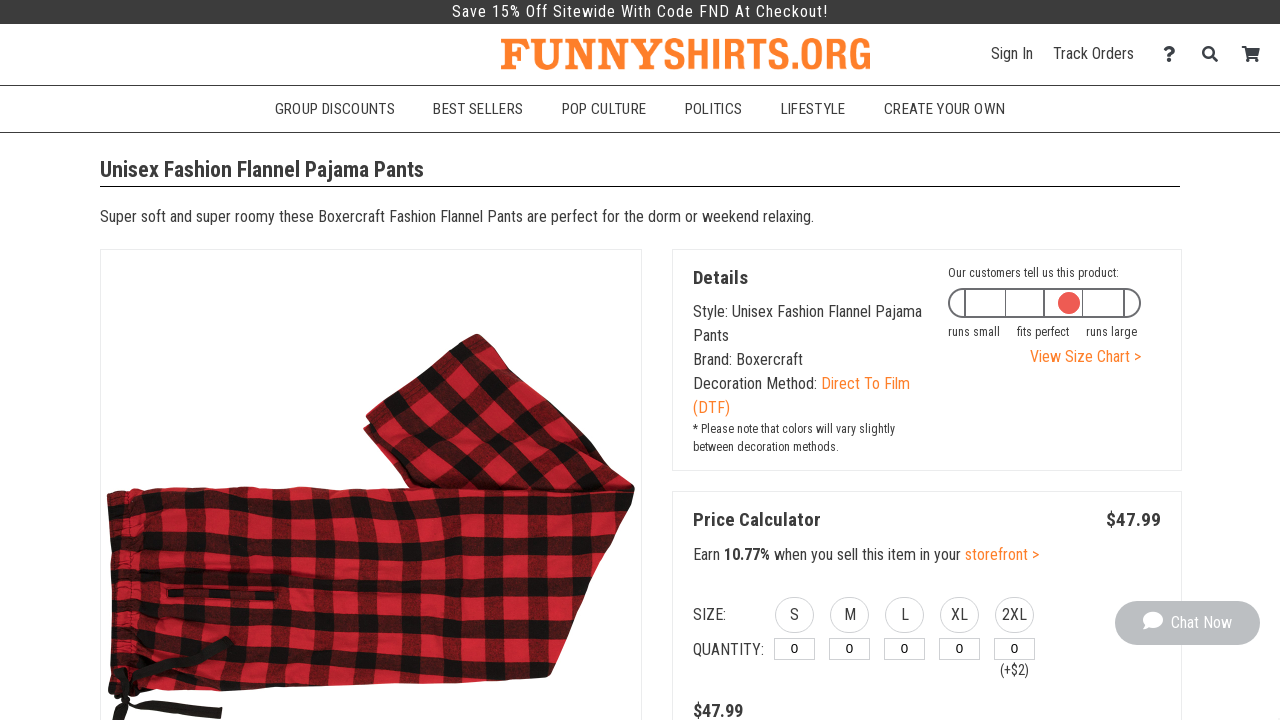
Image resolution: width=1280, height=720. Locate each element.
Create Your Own (944, 109)
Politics (714, 109)
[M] (849, 649)
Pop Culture (604, 109)
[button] (794, 618)
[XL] (959, 649)
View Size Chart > (1085, 356)
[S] (794, 649)
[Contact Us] (1174, 54)
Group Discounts (335, 109)
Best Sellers (478, 109)
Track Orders (1093, 53)
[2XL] (1014, 649)
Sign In (1012, 53)
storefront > (1002, 554)
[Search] (1215, 54)
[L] (904, 649)
